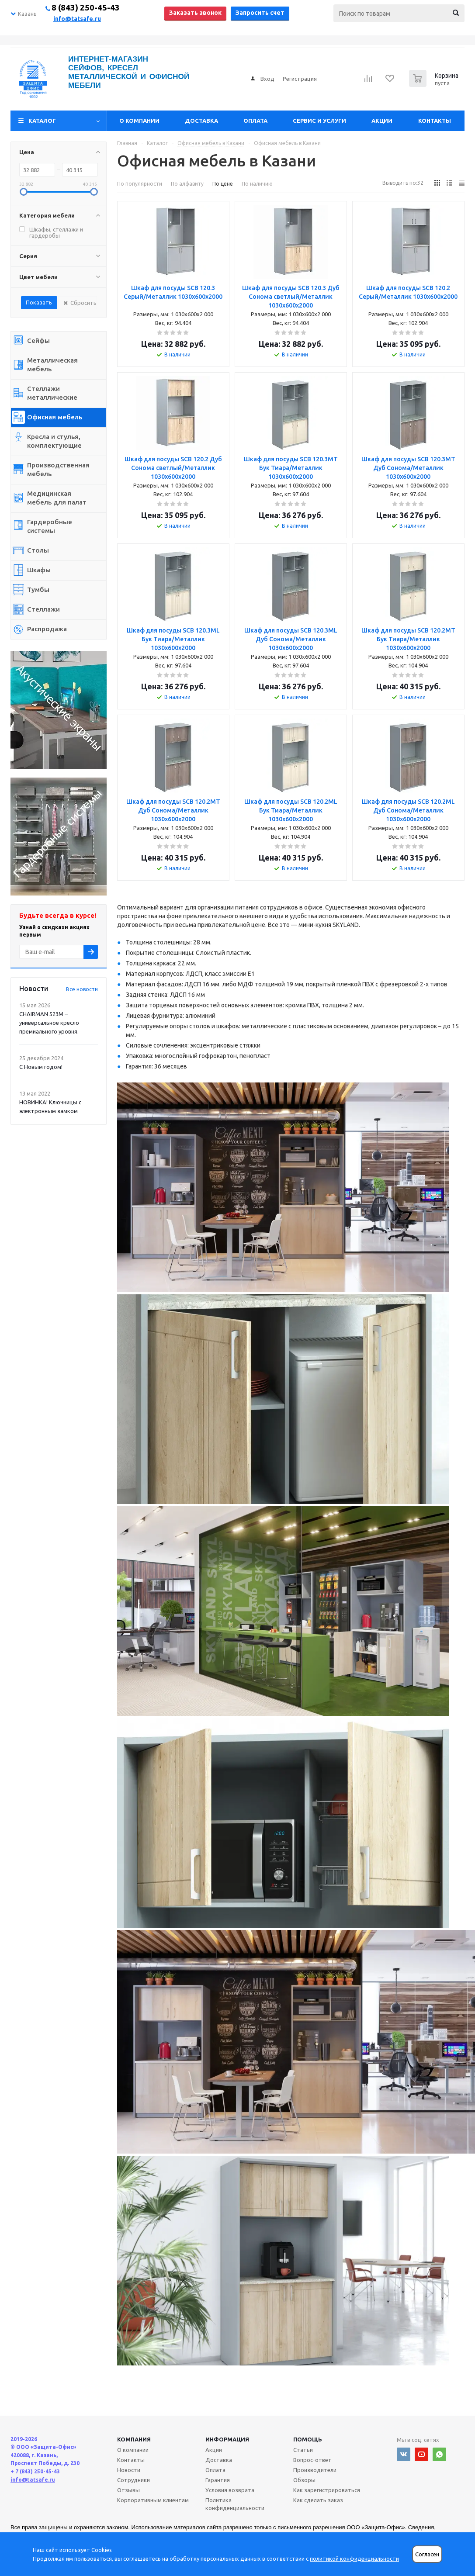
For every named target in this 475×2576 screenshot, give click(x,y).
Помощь (307, 2439)
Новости (128, 2470)
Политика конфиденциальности (234, 2504)
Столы (38, 550)
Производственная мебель (58, 469)
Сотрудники (133, 2480)
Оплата (255, 121)
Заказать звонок (195, 12)
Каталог (42, 121)
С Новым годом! (40, 1067)
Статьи (303, 2450)
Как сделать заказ (318, 2500)
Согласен (427, 2554)
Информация (227, 2439)
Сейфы (38, 340)
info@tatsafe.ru (77, 18)
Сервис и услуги (319, 121)
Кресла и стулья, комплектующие (54, 441)
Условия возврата (229, 2490)
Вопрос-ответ (312, 2460)
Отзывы (128, 2490)
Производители (314, 2470)
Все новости (82, 989)
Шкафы (39, 570)
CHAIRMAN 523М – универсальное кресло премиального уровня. (49, 1022)
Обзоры (304, 2480)
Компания (134, 2439)
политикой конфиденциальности (354, 2558)
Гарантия (217, 2480)
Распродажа (47, 629)
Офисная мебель (54, 417)
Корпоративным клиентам (153, 2500)
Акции (381, 121)
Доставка (201, 121)
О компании (139, 121)
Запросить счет (260, 12)
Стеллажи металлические (52, 393)
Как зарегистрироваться (326, 2490)
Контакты (434, 121)
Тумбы (38, 589)
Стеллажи (43, 609)
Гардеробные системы (49, 526)
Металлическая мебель (52, 364)
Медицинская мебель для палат (57, 498)
